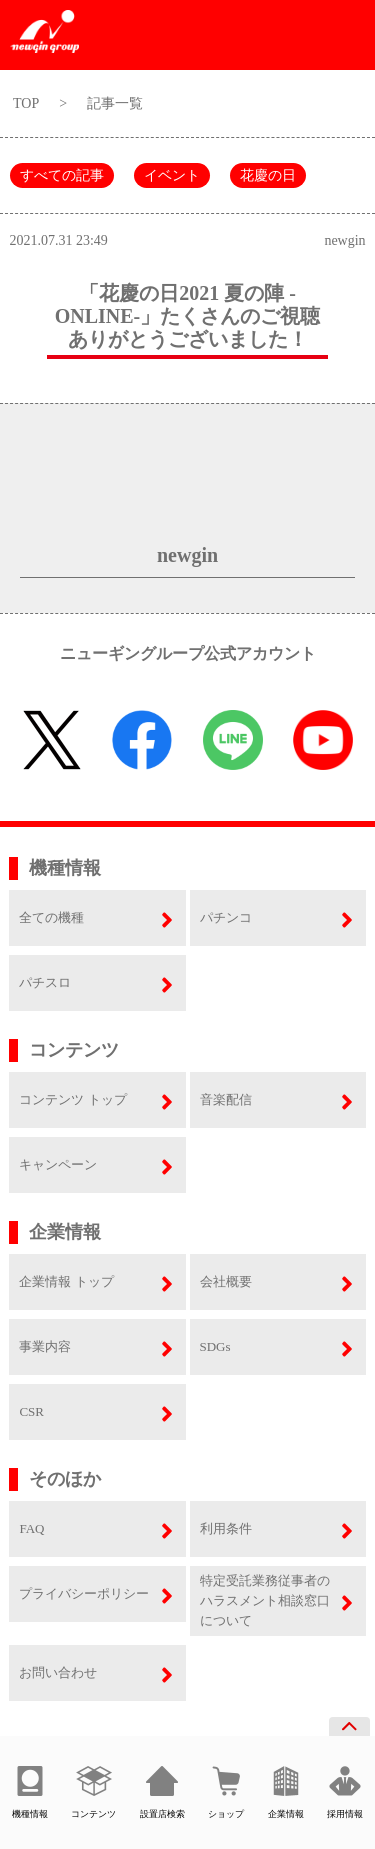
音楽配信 (226, 1099)
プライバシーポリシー (84, 1593)
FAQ (31, 1528)
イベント (172, 175)
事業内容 (45, 1346)
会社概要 (226, 1281)
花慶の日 (268, 175)
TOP (26, 103)
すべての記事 (62, 175)
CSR (31, 1411)
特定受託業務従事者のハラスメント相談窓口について (265, 1600)
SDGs (215, 1346)
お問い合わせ (58, 1672)
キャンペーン (58, 1164)
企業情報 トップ (66, 1281)
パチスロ (45, 982)
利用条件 (226, 1528)
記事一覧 (115, 103)
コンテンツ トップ (72, 1099)
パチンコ (226, 917)
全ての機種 (51, 917)
